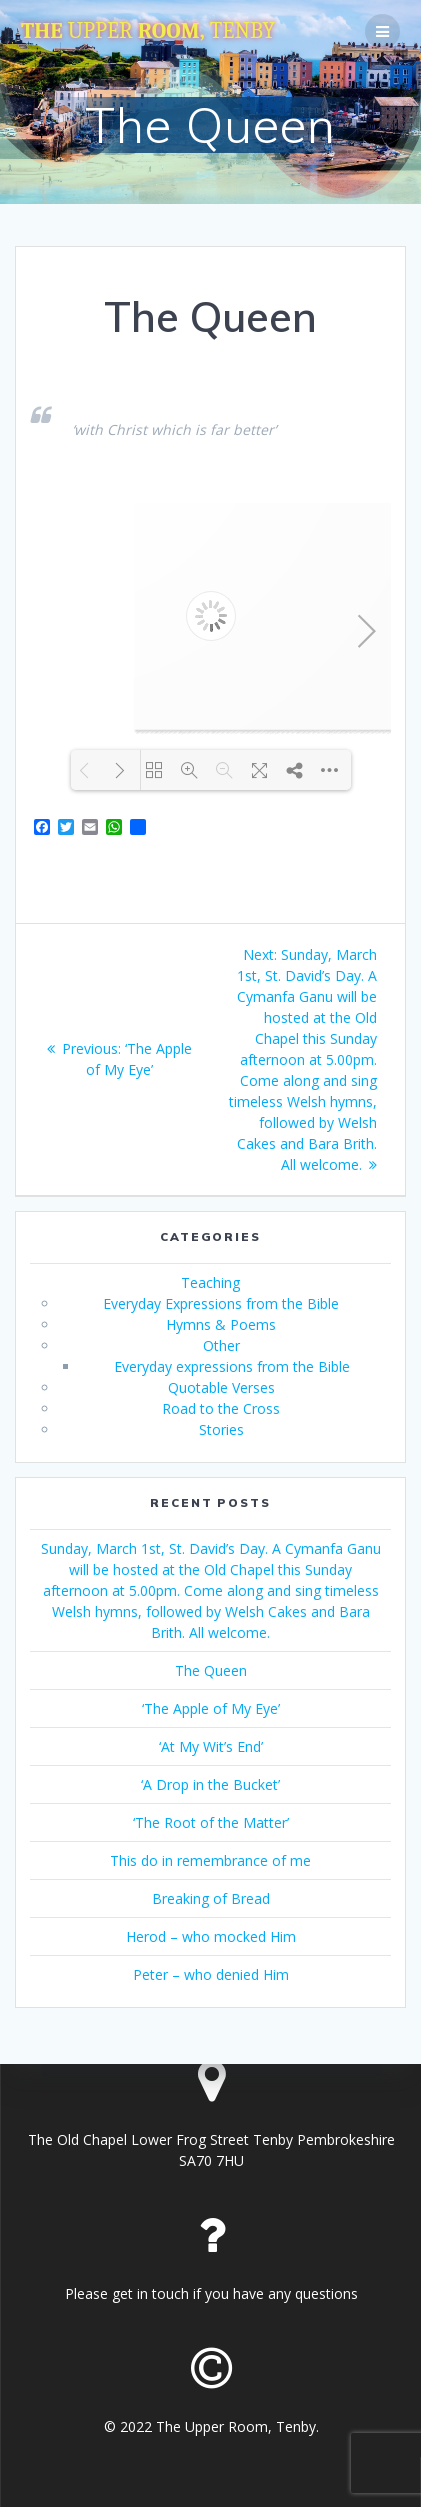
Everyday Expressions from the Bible (221, 1303)
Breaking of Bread (211, 1898)
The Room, (148, 31)
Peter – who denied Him (211, 1974)
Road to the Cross (221, 1408)
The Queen (211, 1670)
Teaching (210, 1282)
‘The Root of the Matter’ (211, 1822)
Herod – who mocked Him (211, 1936)
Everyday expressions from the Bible (232, 1366)
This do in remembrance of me (210, 1860)
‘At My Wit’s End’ (211, 1746)
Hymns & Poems (221, 1324)
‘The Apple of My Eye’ (211, 1708)
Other (221, 1345)
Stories (221, 1429)
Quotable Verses (221, 1387)
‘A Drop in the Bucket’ (210, 1784)
